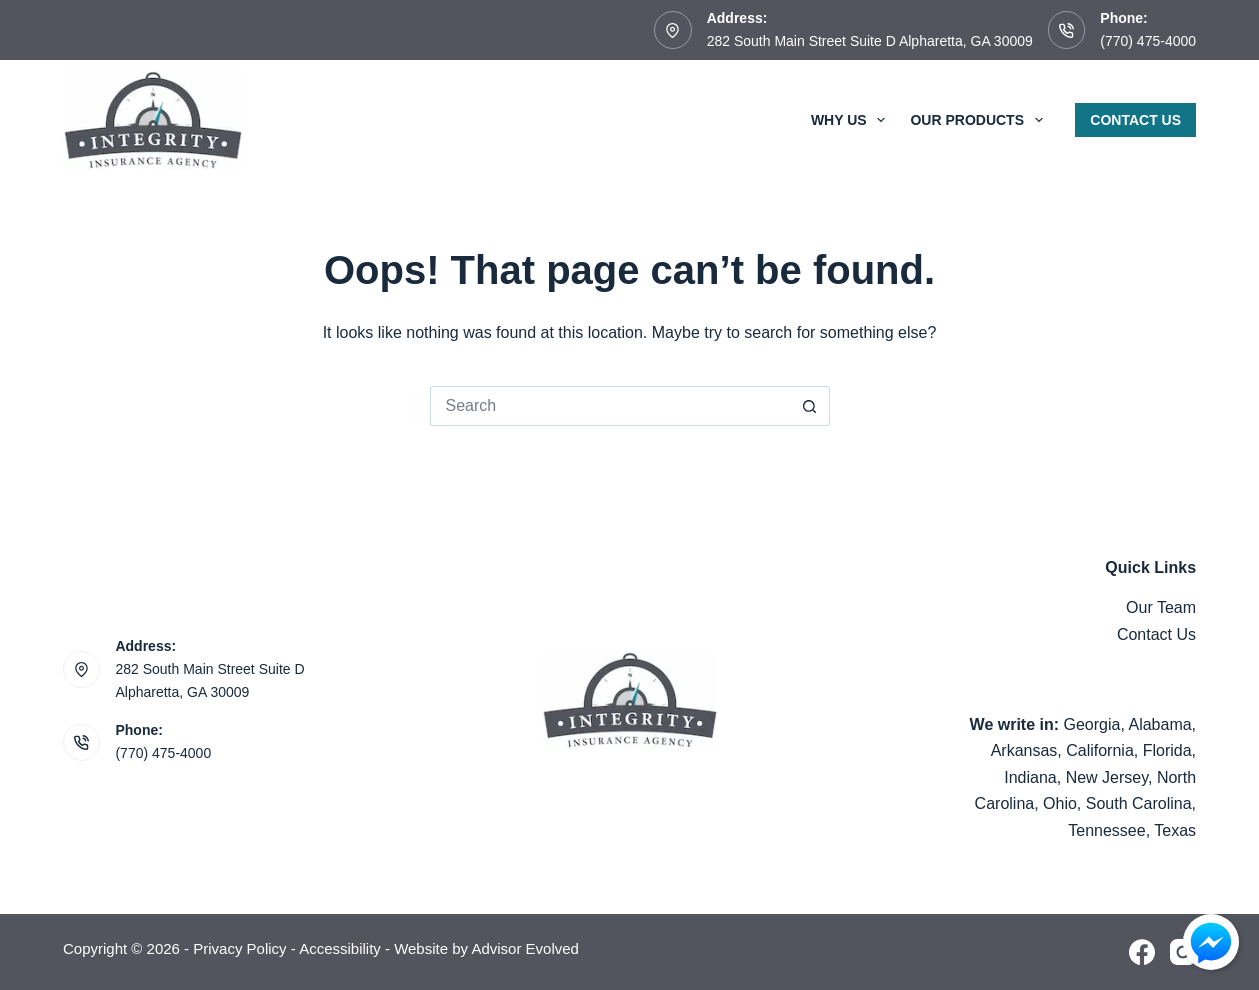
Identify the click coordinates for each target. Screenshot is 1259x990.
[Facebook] (1142, 952)
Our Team (1161, 607)
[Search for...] (610, 406)
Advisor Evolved (525, 948)
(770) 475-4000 (1148, 41)
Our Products (980, 120)
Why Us (852, 120)
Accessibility (340, 948)
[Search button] (810, 406)
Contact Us (1135, 120)
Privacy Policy (239, 948)
